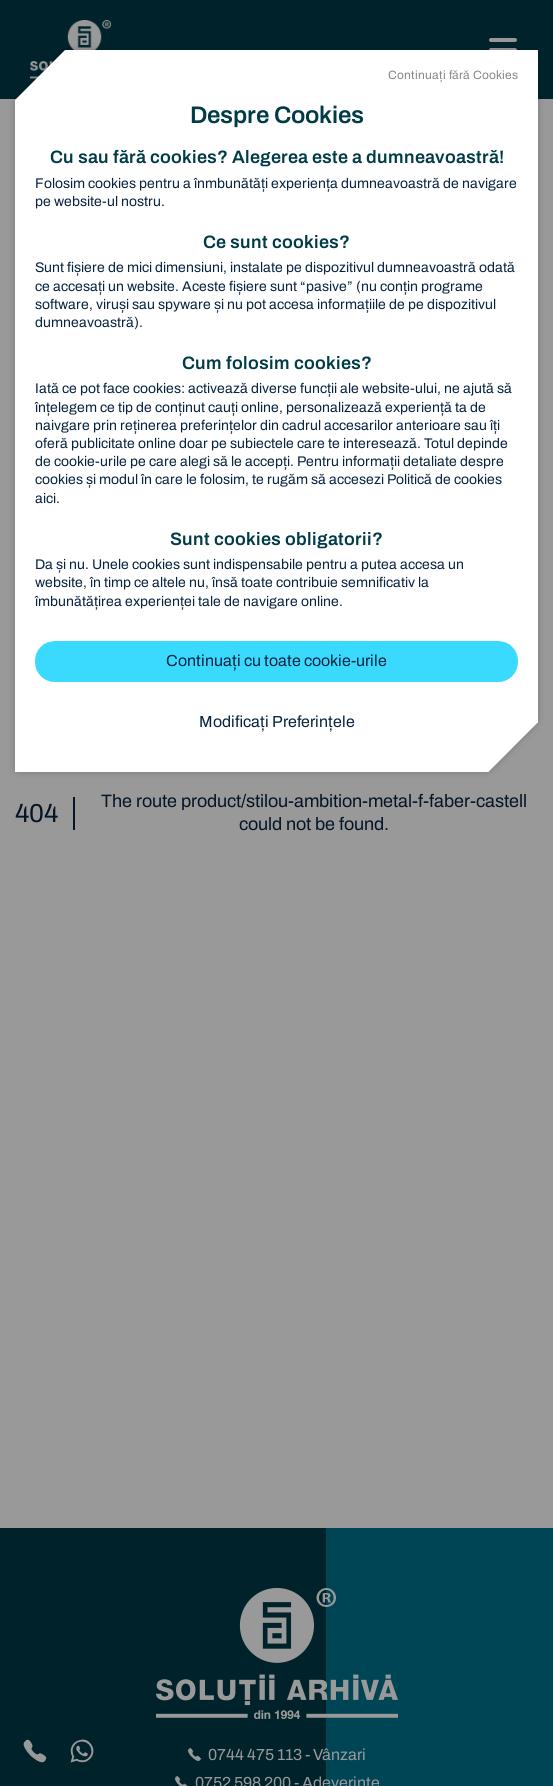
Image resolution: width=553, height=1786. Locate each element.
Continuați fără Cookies (453, 75)
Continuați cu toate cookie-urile (276, 660)
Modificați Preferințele (277, 721)
